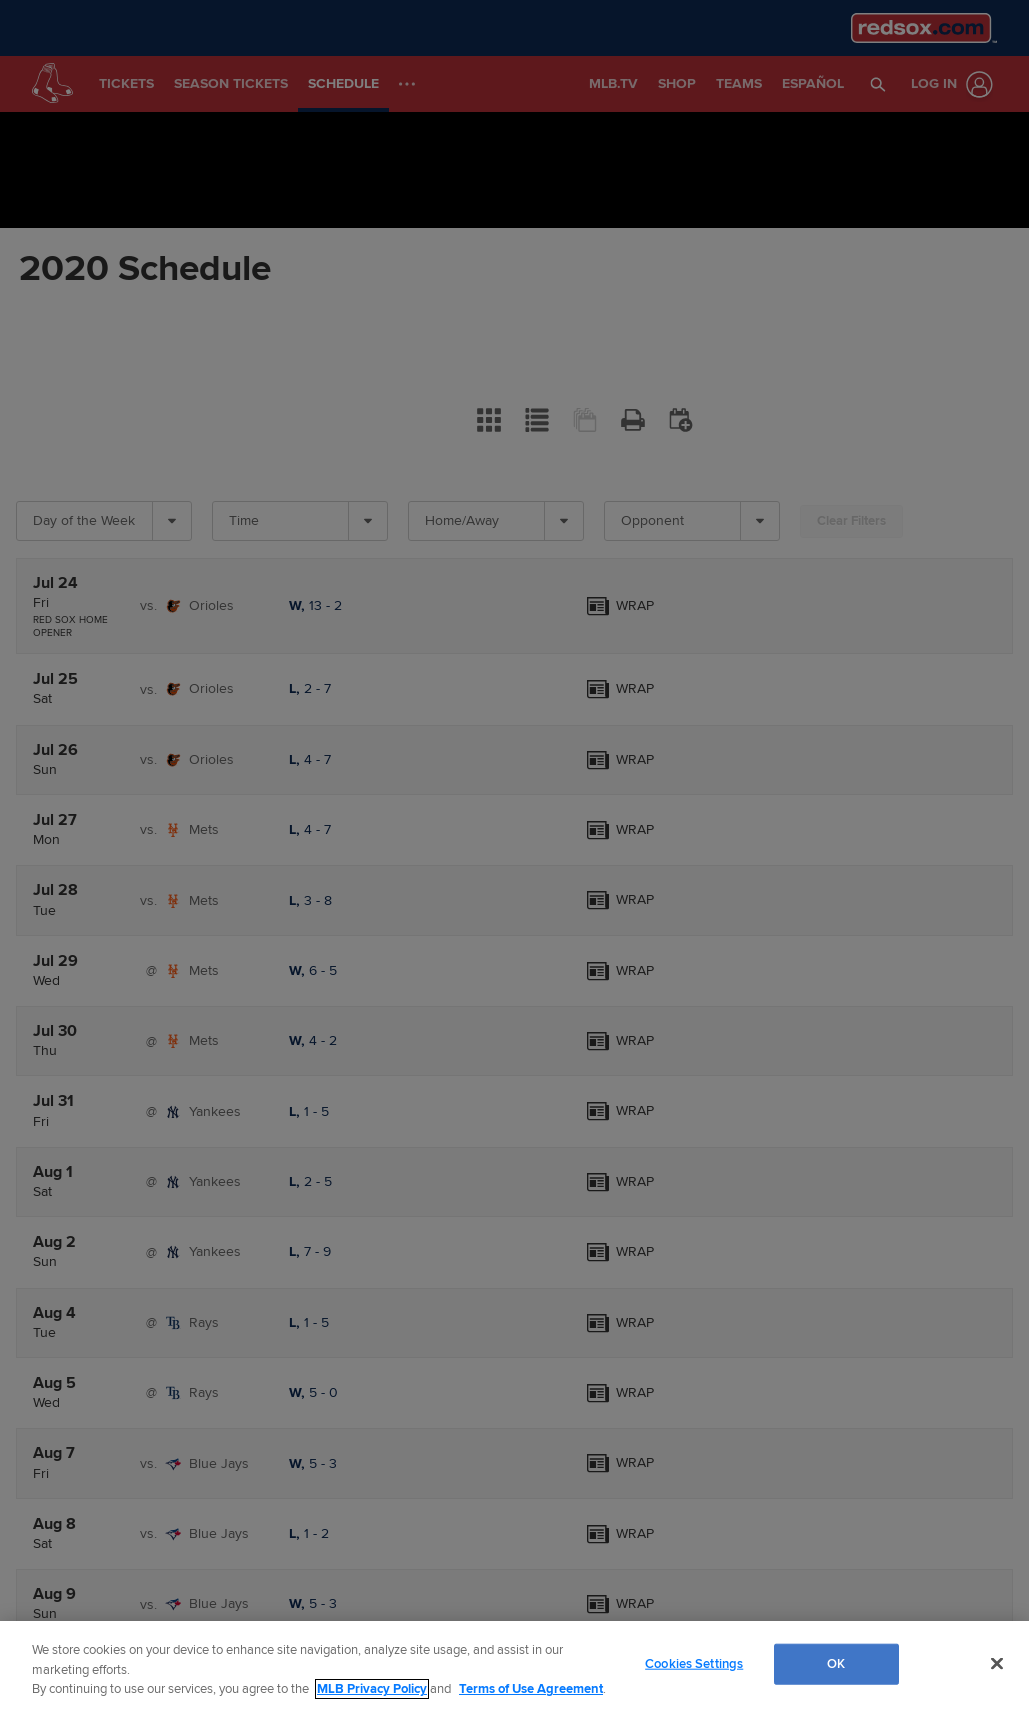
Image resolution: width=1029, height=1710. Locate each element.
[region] (514, 1665)
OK (836, 1663)
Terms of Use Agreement (531, 1689)
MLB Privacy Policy (372, 1689)
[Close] (997, 1663)
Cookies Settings (694, 1663)
